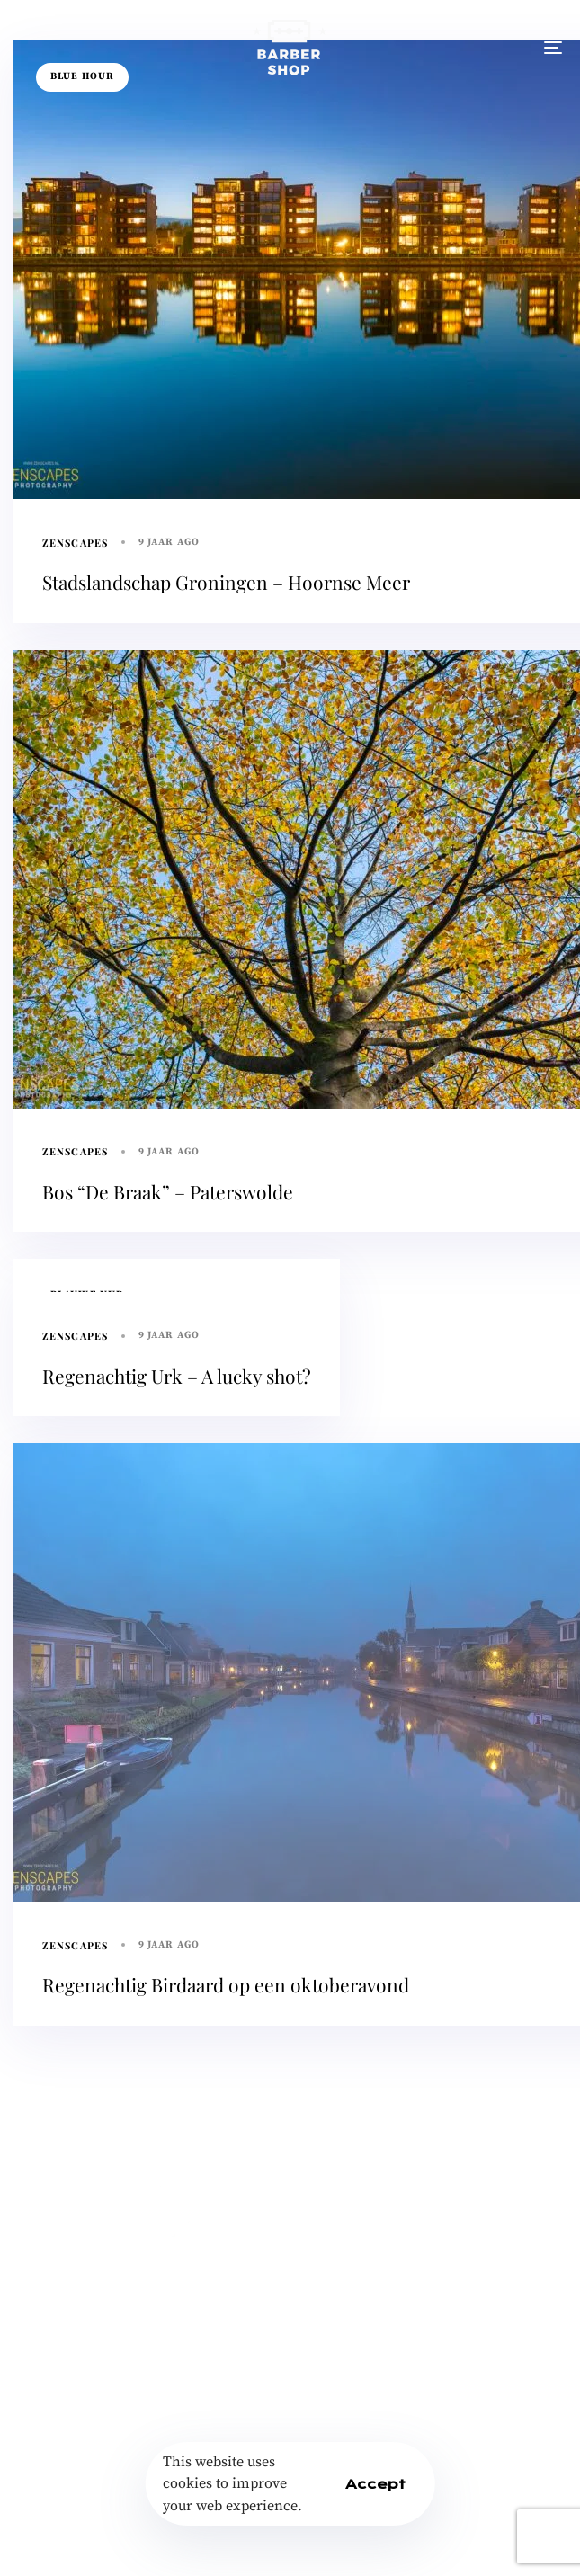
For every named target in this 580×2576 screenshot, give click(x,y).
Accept (375, 2484)
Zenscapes (75, 542)
